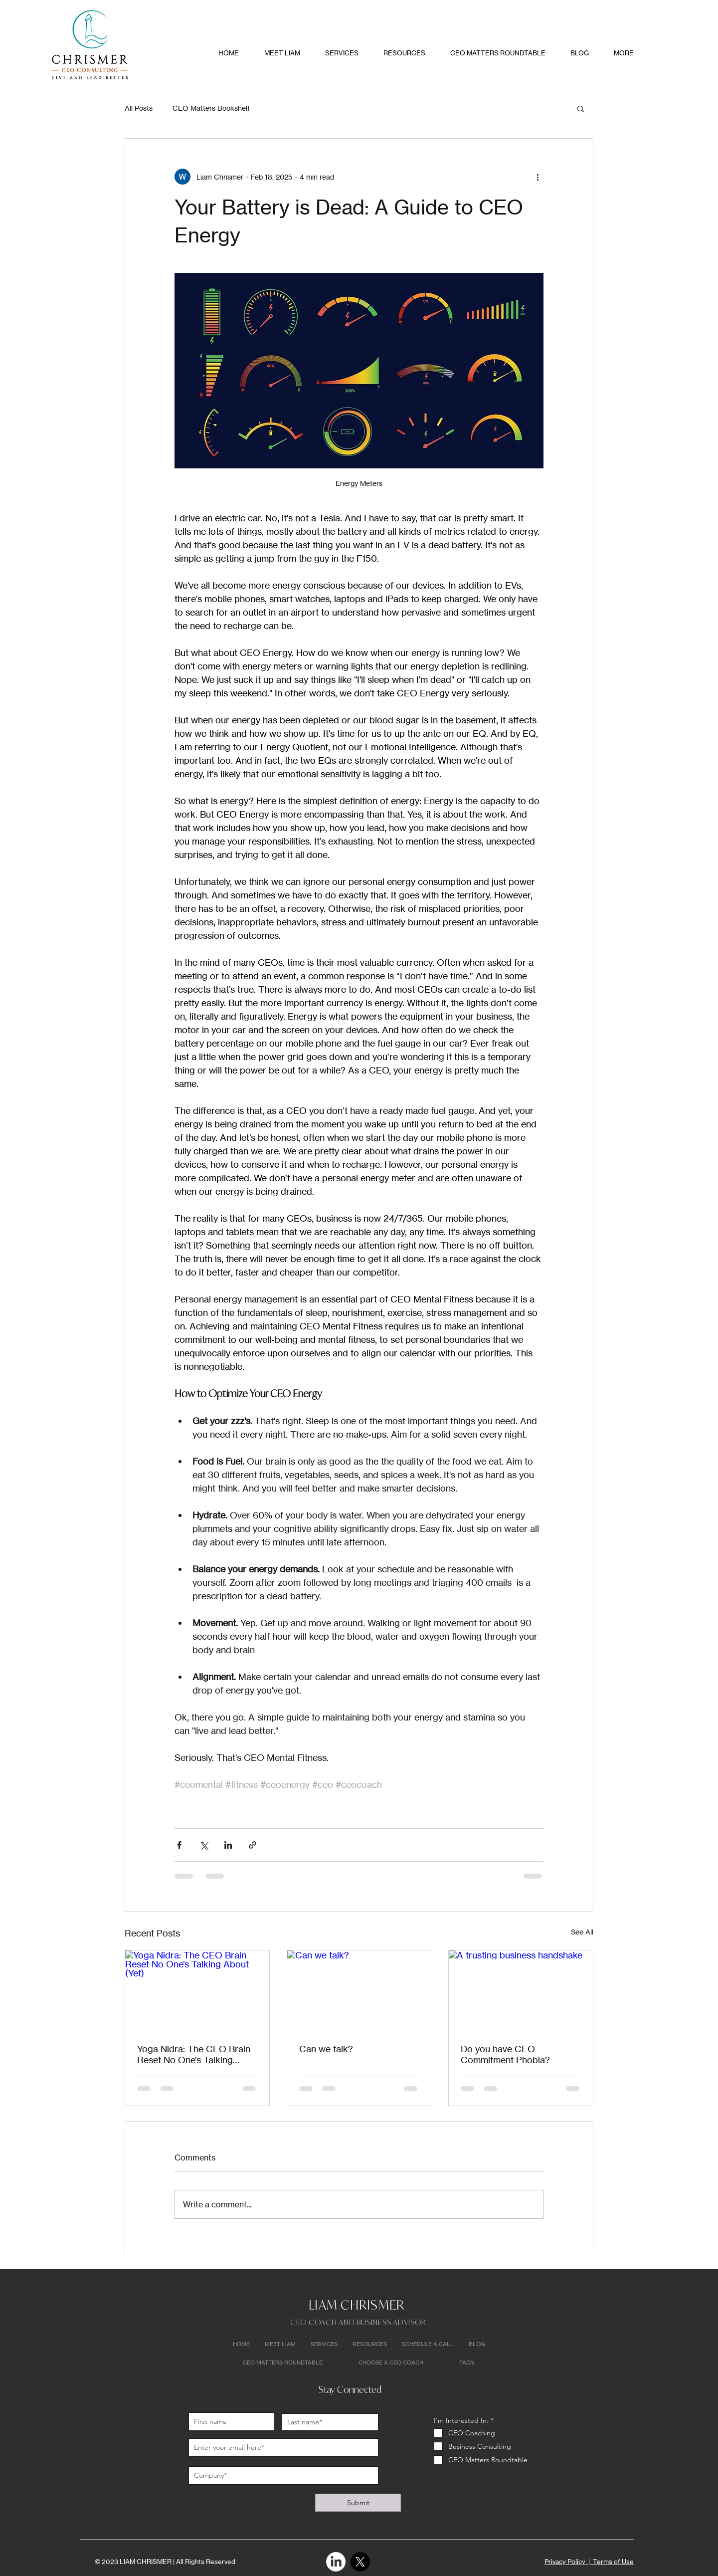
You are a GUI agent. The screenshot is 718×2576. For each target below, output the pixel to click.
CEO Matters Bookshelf (211, 108)
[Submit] (358, 2503)
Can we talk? (326, 2048)
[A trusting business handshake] (521, 1990)
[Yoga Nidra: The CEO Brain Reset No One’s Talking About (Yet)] (197, 1990)
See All (582, 1932)
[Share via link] (252, 1845)
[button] (580, 108)
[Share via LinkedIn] (228, 1845)
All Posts (139, 108)
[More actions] (537, 177)
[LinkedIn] (336, 2562)
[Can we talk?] (359, 1990)
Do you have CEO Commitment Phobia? (505, 2054)
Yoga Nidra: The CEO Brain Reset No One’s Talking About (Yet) (193, 2054)
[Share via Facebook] (179, 1845)
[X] (360, 2562)
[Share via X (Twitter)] (203, 1845)
